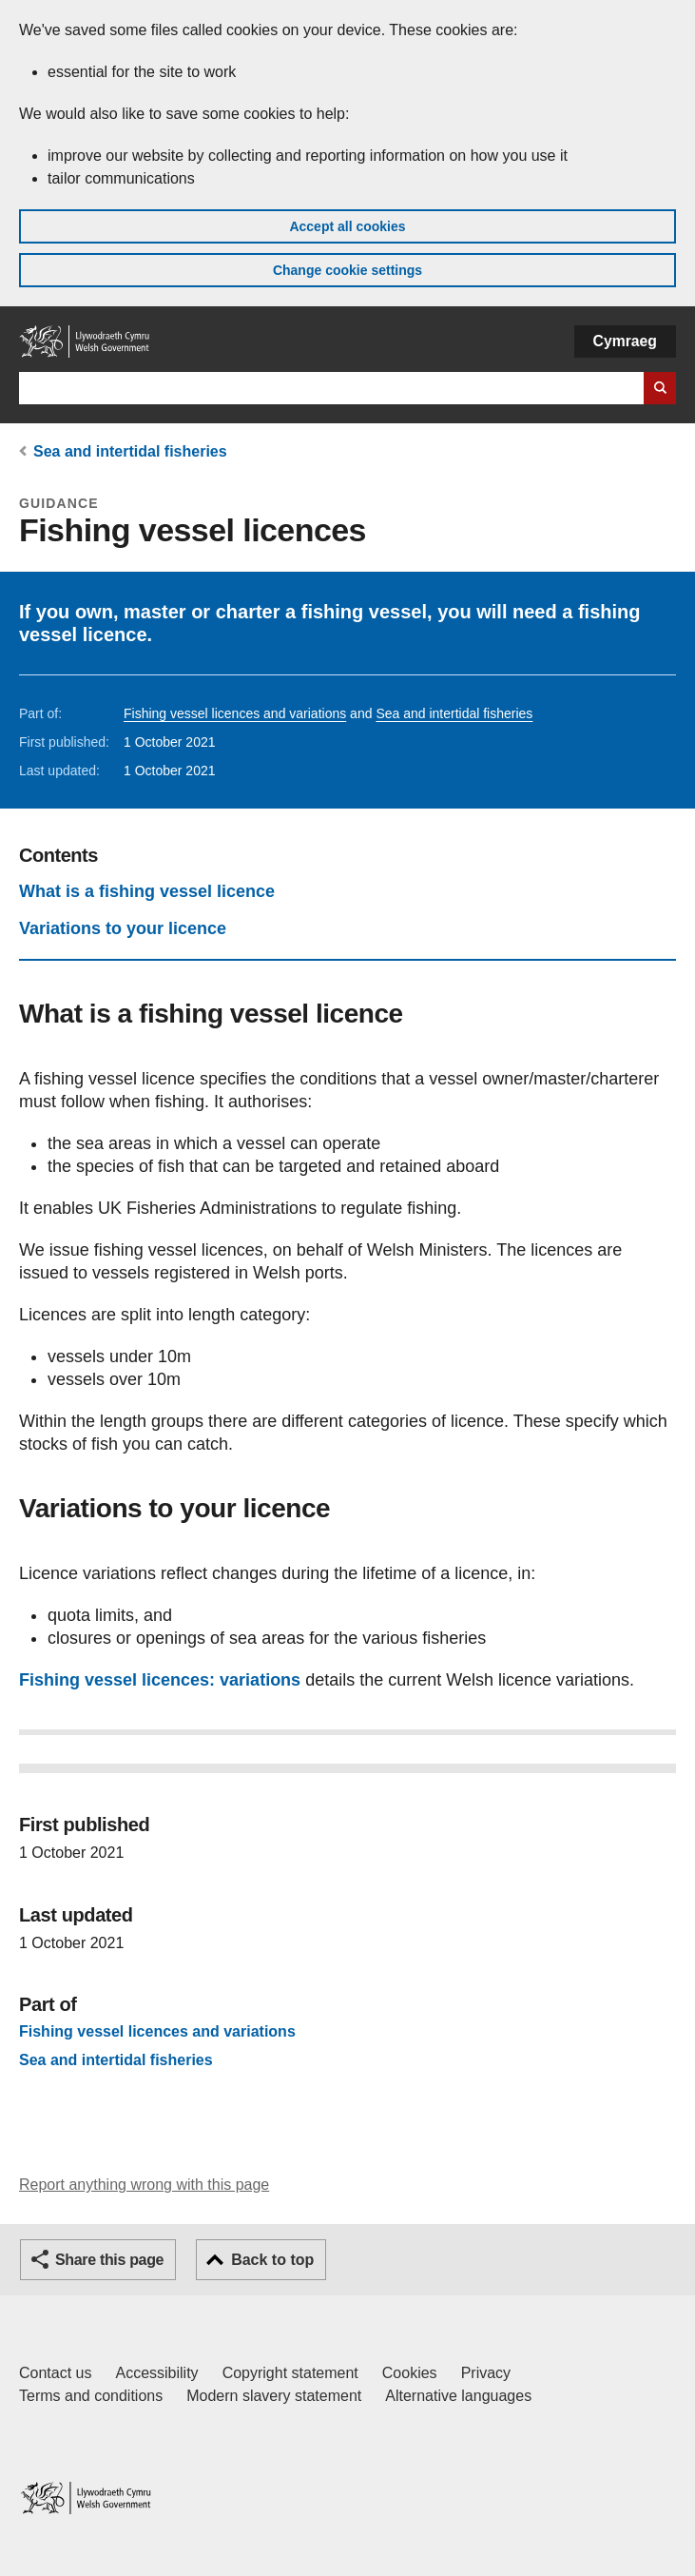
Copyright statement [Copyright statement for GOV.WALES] (290, 2373)
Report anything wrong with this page (144, 2184)
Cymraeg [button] (625, 341)
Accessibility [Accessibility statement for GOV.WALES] (156, 2373)
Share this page (109, 2260)
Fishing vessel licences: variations (159, 1679)
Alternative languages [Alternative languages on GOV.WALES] (458, 2396)
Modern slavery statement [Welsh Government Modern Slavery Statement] (273, 2396)
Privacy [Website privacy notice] (486, 2373)
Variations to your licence (122, 928)
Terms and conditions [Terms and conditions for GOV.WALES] (91, 2396)
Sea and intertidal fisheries (130, 451)
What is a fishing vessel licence (147, 891)
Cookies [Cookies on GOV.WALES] (409, 2373)
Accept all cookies (347, 226)
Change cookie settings (347, 270)
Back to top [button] (272, 2260)
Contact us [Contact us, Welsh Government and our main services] (55, 2373)
